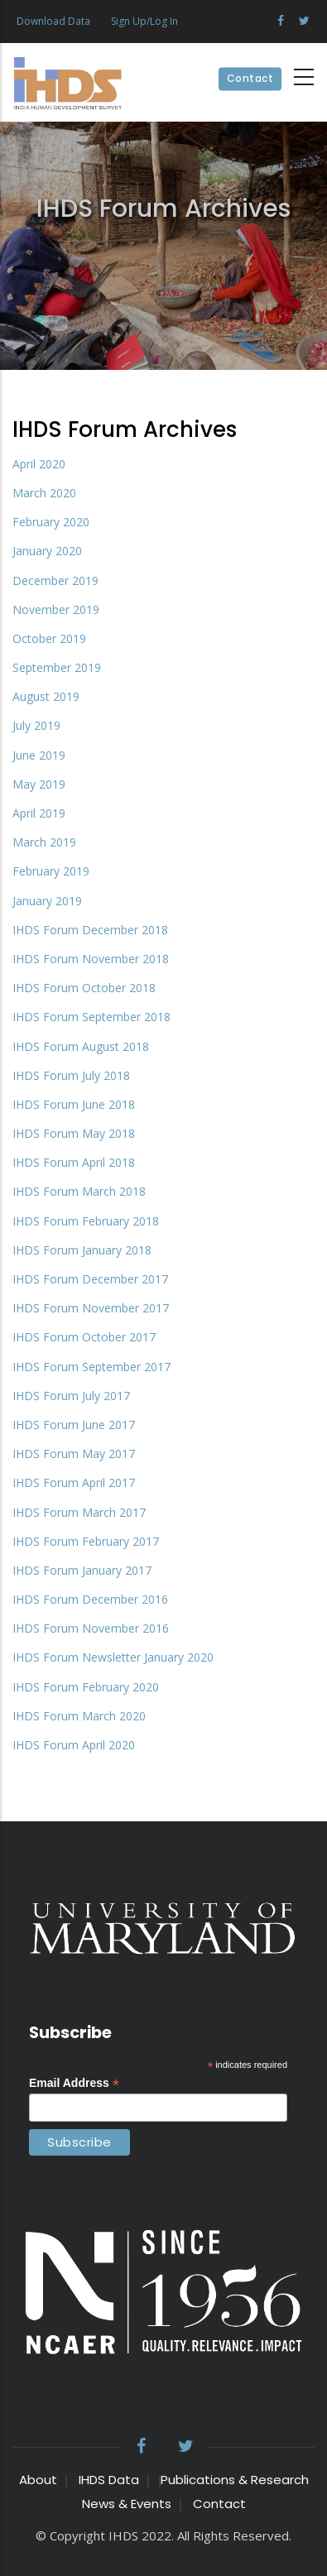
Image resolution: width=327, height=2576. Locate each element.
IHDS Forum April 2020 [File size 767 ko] (73, 1745)
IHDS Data (109, 2479)
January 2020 (47, 551)
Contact (250, 79)
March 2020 (44, 493)
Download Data (53, 21)
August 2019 (45, 696)
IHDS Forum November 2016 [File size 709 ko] (90, 1628)
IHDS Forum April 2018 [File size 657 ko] (73, 1162)
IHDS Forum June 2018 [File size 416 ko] (73, 1104)
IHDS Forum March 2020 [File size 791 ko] (79, 1716)
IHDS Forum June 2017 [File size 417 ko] (73, 1424)
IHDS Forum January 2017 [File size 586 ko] (81, 1570)
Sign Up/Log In (144, 21)
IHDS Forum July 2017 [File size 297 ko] (71, 1395)
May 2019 (38, 784)
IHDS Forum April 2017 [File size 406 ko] (73, 1482)
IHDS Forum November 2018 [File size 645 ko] (90, 959)
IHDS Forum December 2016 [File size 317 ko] (90, 1599)
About (38, 2479)
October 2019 (49, 638)
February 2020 (50, 522)
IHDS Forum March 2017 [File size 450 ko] (79, 1512)
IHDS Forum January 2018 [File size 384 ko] (81, 1250)
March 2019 (44, 842)
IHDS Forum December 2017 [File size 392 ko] (90, 1279)
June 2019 (38, 755)
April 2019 (38, 813)
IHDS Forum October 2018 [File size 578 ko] (84, 987)
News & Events (126, 2503)
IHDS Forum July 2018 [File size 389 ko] (71, 1075)
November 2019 (55, 609)
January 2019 (47, 901)
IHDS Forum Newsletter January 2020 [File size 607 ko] (113, 1657)
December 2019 (55, 580)
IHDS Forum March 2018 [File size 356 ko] (79, 1191)
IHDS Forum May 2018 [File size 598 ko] (73, 1133)
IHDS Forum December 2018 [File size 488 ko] (90, 930)
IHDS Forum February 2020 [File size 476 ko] (85, 1687)
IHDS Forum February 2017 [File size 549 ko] (85, 1541)
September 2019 (56, 667)
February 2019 (50, 871)
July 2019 (36, 725)
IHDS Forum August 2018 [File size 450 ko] (80, 1046)
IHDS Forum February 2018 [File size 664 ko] (85, 1221)
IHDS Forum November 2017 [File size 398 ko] (90, 1308)
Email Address (74, 2083)
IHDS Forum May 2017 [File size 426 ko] (73, 1453)
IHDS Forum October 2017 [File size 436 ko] (84, 1337)
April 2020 (38, 464)
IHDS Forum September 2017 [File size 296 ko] (91, 1366)
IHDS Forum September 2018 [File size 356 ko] (91, 1016)
